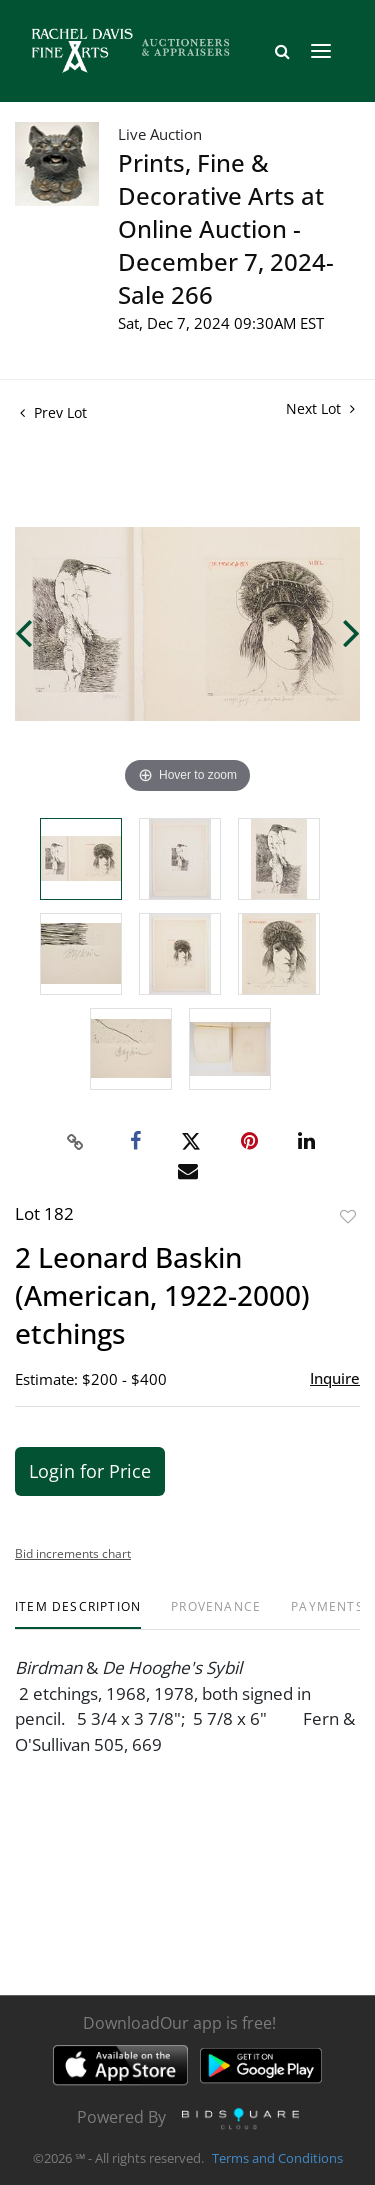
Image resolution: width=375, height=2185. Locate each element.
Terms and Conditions (277, 2159)
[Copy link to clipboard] (75, 1142)
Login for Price (90, 1471)
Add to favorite (348, 1216)
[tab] (78, 1614)
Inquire (335, 1378)
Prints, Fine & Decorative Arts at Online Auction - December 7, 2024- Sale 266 (226, 228)
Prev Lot (53, 412)
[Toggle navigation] (321, 51)
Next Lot (320, 408)
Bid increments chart (73, 1553)
